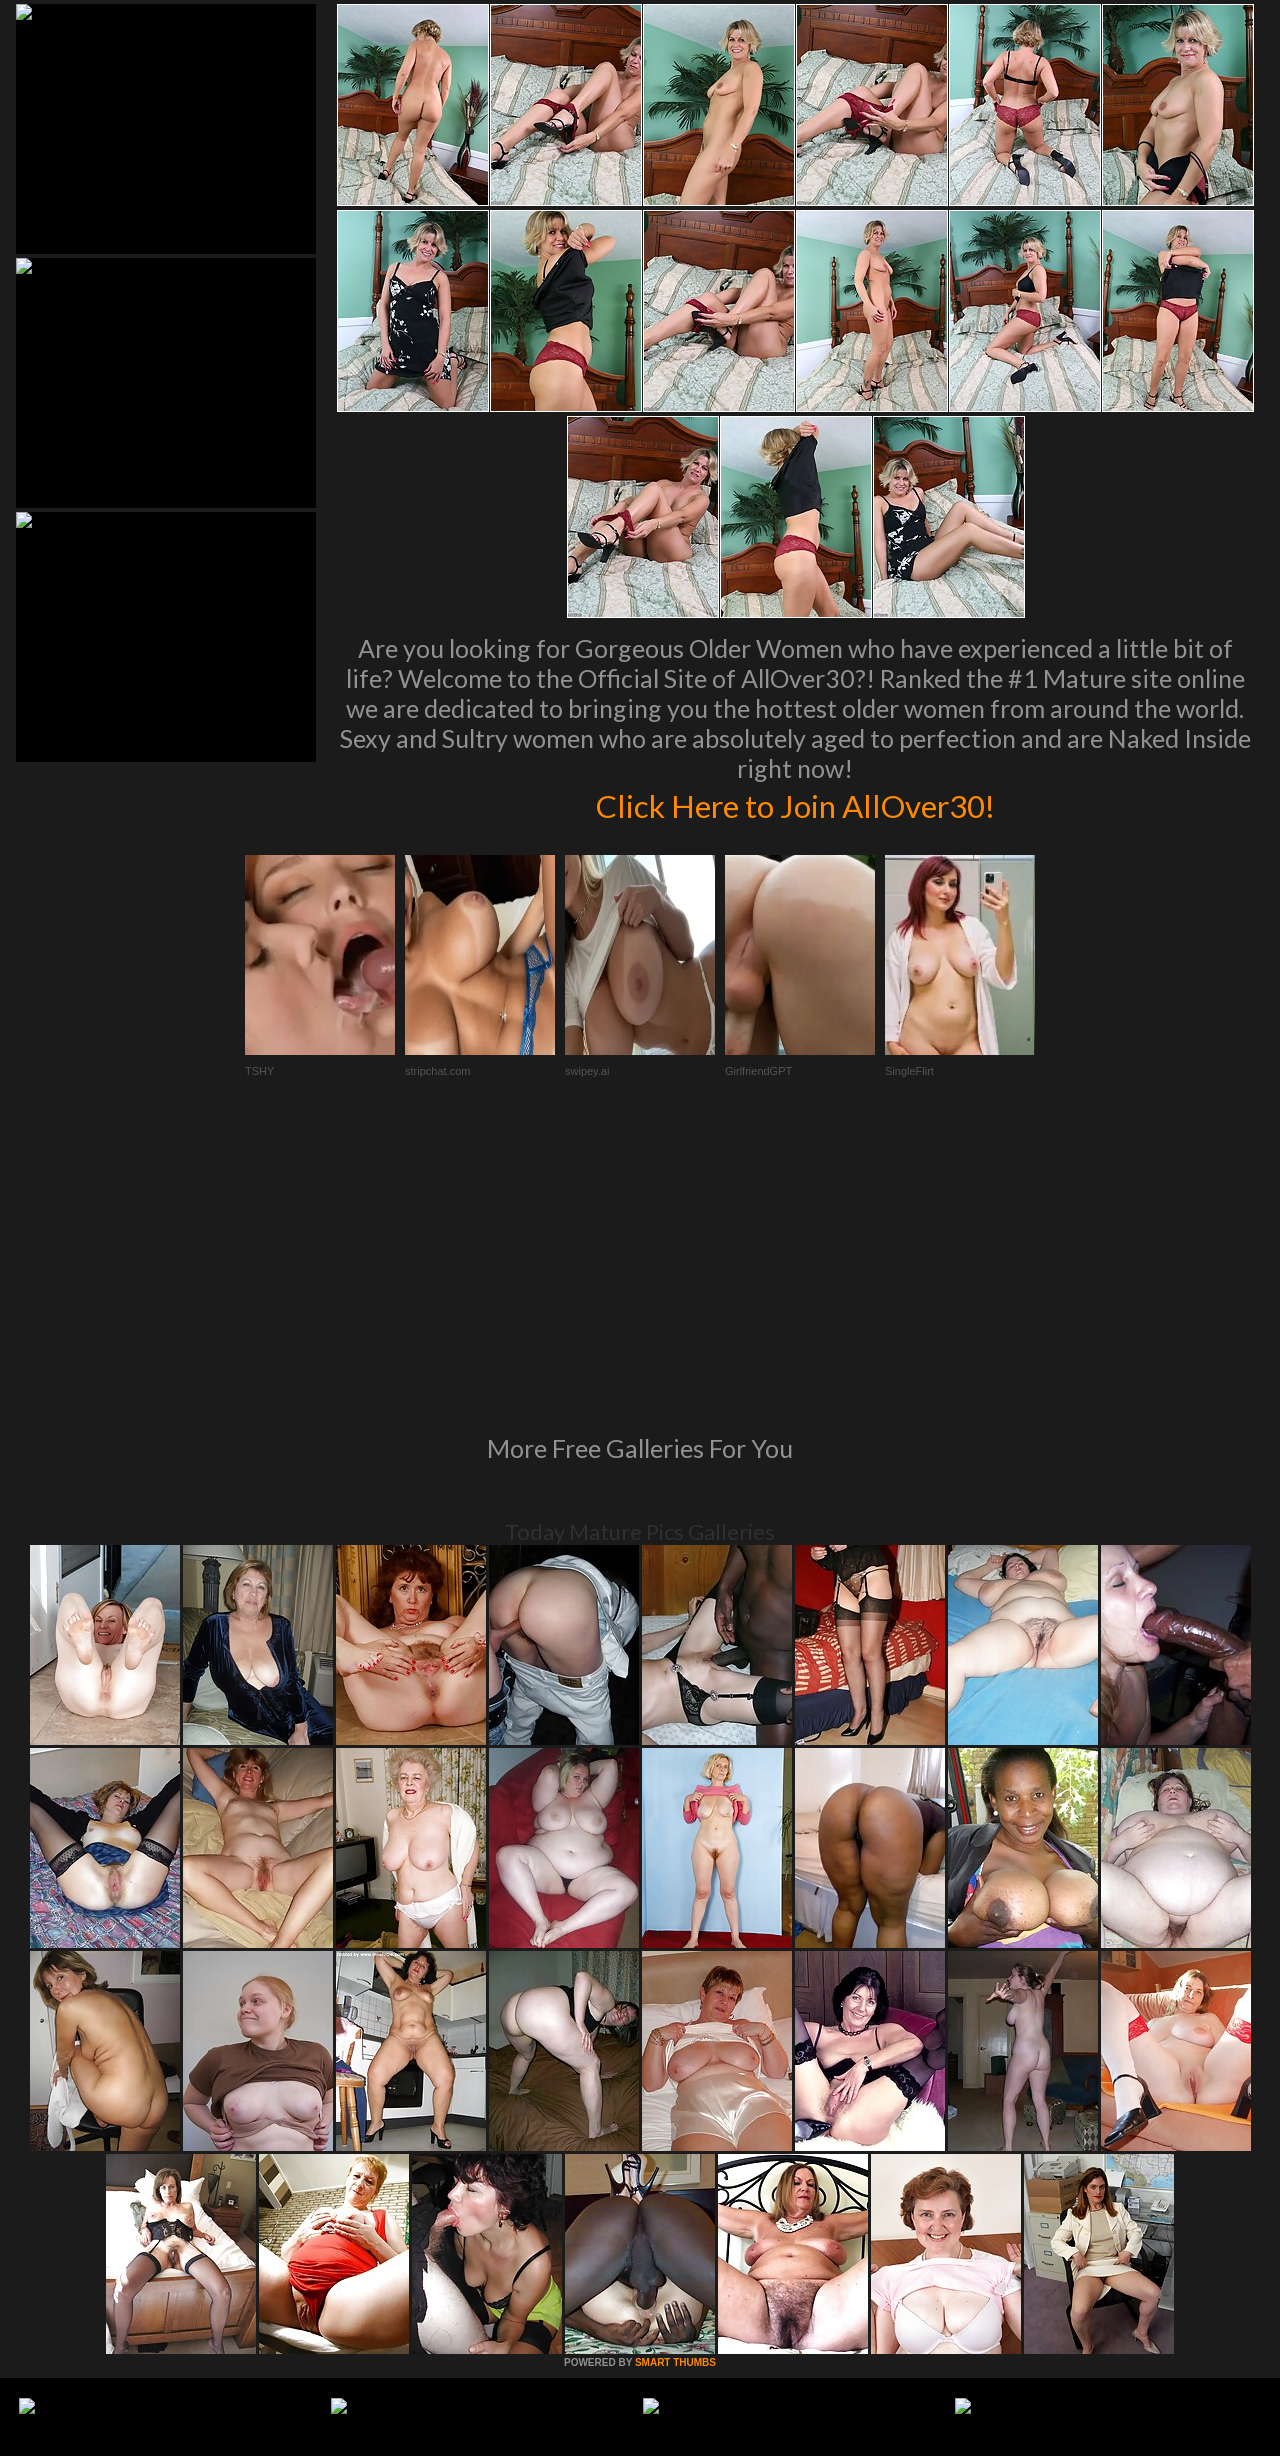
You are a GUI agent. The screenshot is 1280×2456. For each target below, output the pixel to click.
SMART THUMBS (675, 2089)
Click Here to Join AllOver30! (795, 804)
